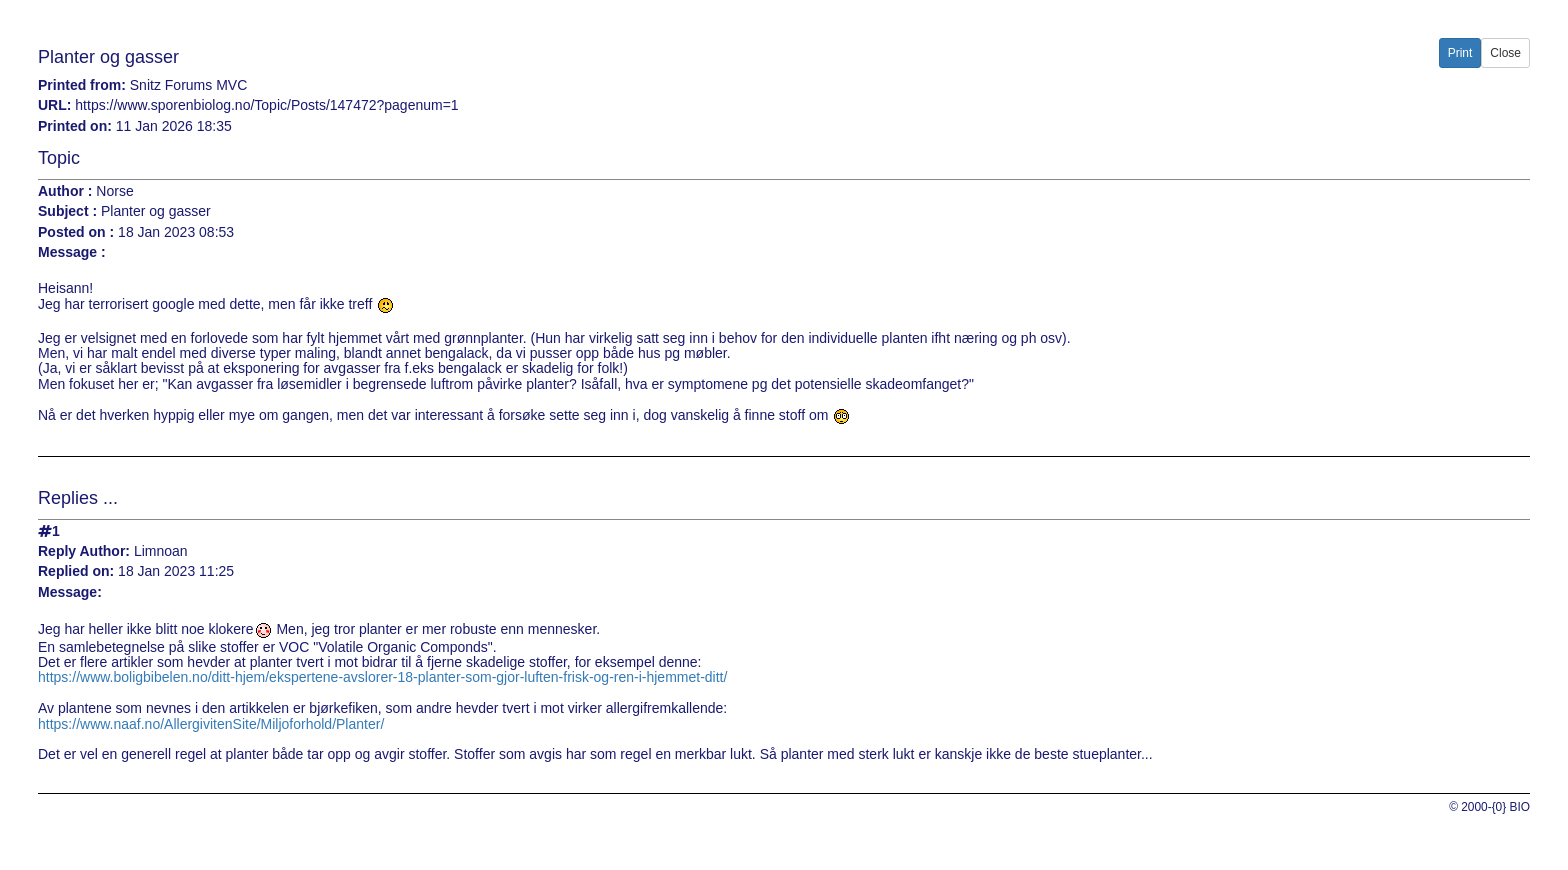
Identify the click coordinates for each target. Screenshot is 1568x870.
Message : (72, 252)
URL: (54, 105)
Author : (65, 191)
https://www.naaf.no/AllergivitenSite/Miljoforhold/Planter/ (211, 724)
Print (1460, 53)
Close (1505, 53)
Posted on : (76, 232)
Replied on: (76, 571)
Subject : (67, 211)
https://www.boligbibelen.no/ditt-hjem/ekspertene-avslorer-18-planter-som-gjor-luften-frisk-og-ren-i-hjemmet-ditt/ (382, 677)
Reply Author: (84, 551)
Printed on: (75, 126)
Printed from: (82, 85)
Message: (70, 592)
